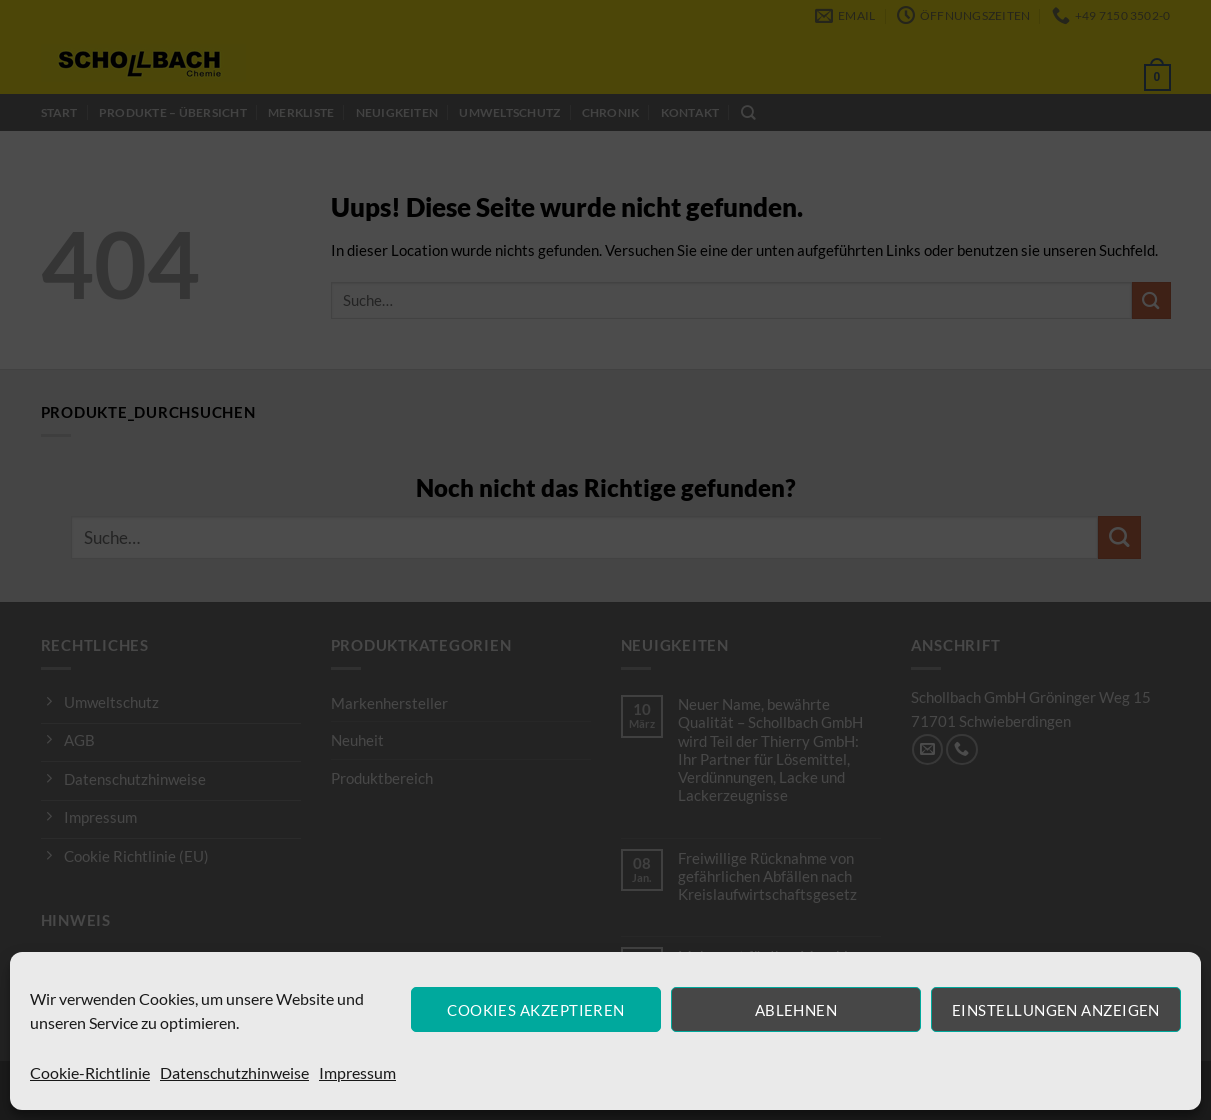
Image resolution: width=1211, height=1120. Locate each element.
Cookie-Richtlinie (90, 1072)
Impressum (357, 1072)
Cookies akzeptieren (536, 1010)
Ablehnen (796, 1010)
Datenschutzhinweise (234, 1072)
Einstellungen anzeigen (1056, 1010)
